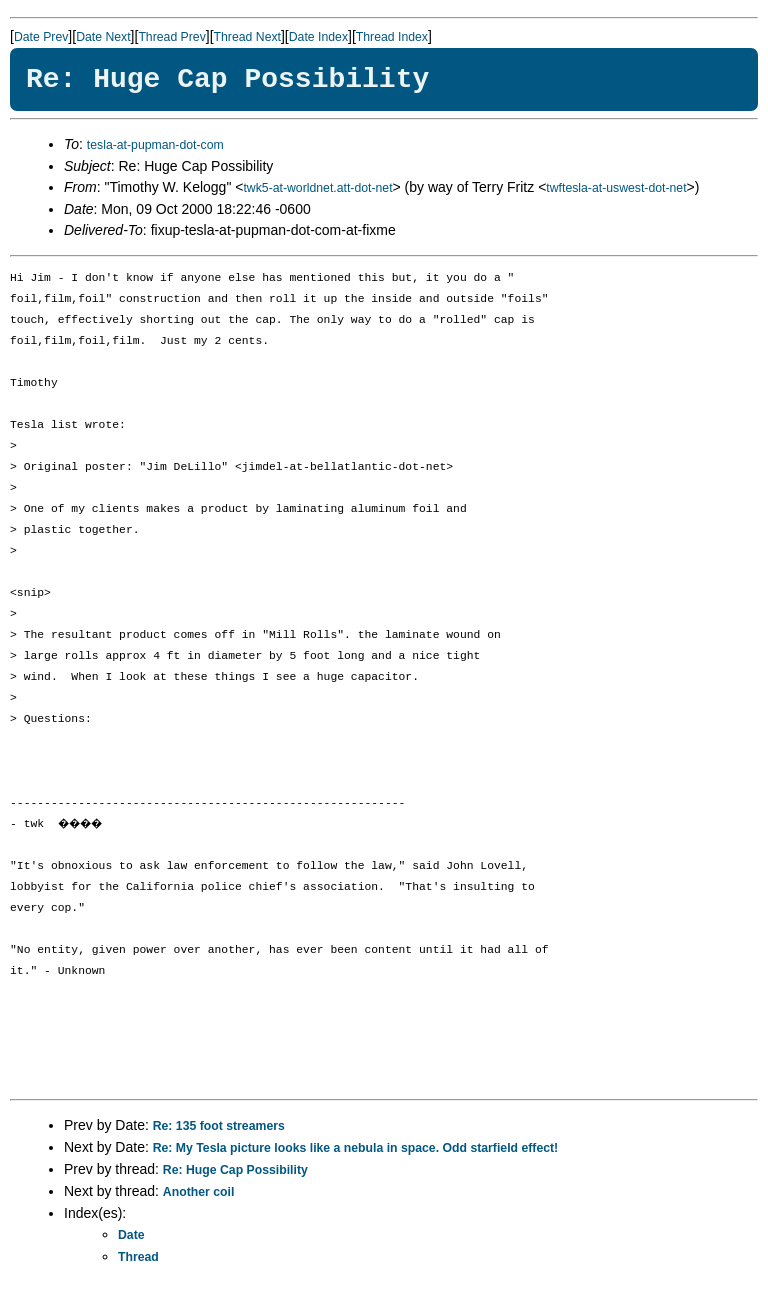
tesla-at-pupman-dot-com (155, 145)
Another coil (198, 1192)
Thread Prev (171, 37)
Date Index (318, 37)
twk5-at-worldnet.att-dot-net (317, 188)
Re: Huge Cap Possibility (235, 1170)
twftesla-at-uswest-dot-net (616, 188)
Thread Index (392, 37)
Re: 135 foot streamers (219, 1126)
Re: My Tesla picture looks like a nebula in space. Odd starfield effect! (356, 1148)
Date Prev (41, 37)
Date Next (103, 37)
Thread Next (247, 37)
